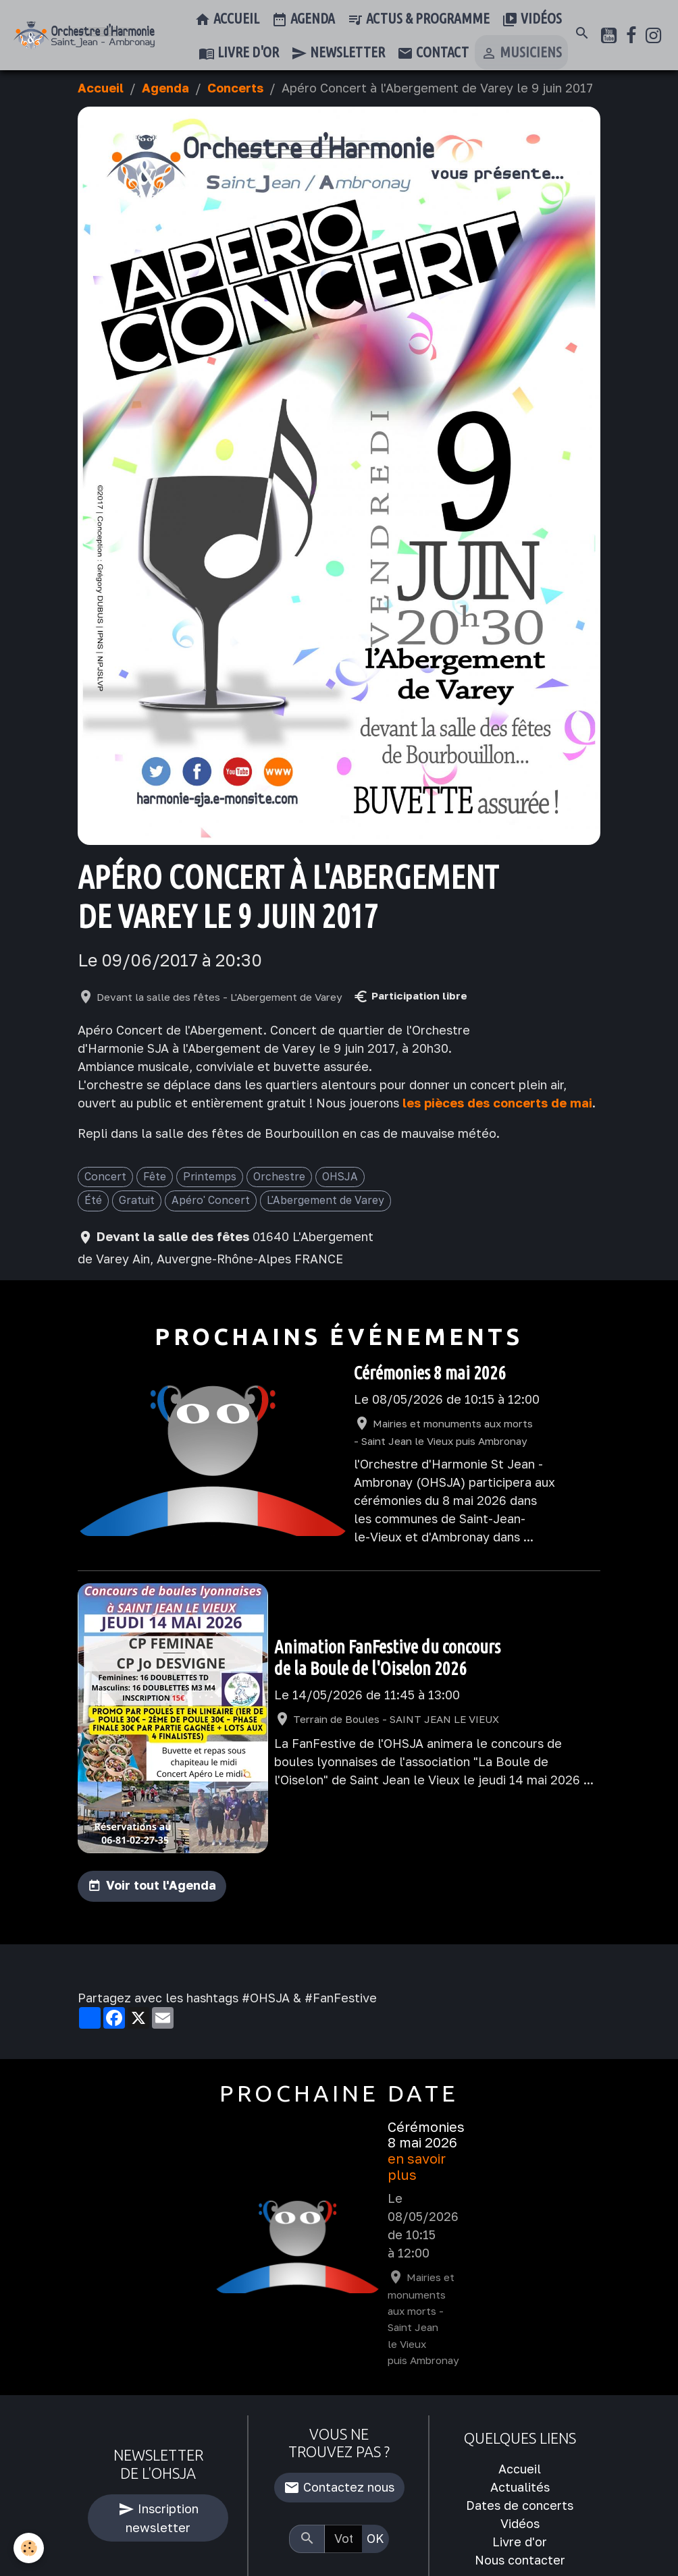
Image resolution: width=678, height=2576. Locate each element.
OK (375, 2538)
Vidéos (532, 19)
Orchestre (279, 1176)
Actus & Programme (418, 19)
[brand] (84, 35)
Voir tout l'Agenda (161, 1885)
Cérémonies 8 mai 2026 (430, 1373)
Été (93, 1200)
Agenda (303, 19)
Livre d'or (239, 53)
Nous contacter (520, 2559)
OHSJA (340, 1176)
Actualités (520, 2486)
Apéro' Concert (211, 1200)
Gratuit (137, 1200)
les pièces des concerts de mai (497, 1102)
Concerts (235, 87)
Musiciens (521, 53)
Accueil (226, 19)
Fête (154, 1176)
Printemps (209, 1176)
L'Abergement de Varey (325, 1200)
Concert (105, 1176)
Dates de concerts (519, 2505)
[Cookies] (29, 2548)
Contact (433, 53)
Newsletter (338, 53)
